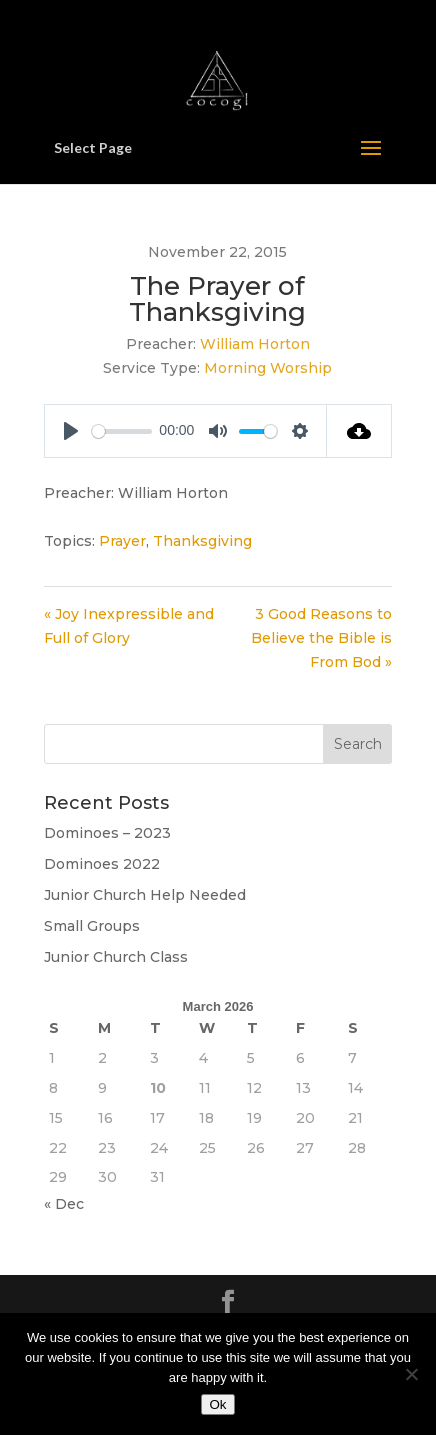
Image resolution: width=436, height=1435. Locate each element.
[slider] (122, 431)
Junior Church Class (116, 957)
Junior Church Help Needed (145, 895)
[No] (411, 1374)
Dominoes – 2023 (107, 833)
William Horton (255, 344)
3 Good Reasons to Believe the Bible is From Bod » (321, 638)
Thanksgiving (202, 541)
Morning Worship (268, 368)
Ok (217, 1404)
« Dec (64, 1204)
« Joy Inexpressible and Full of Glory (129, 626)
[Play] (71, 431)
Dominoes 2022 (102, 864)
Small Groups (92, 926)
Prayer (122, 541)
